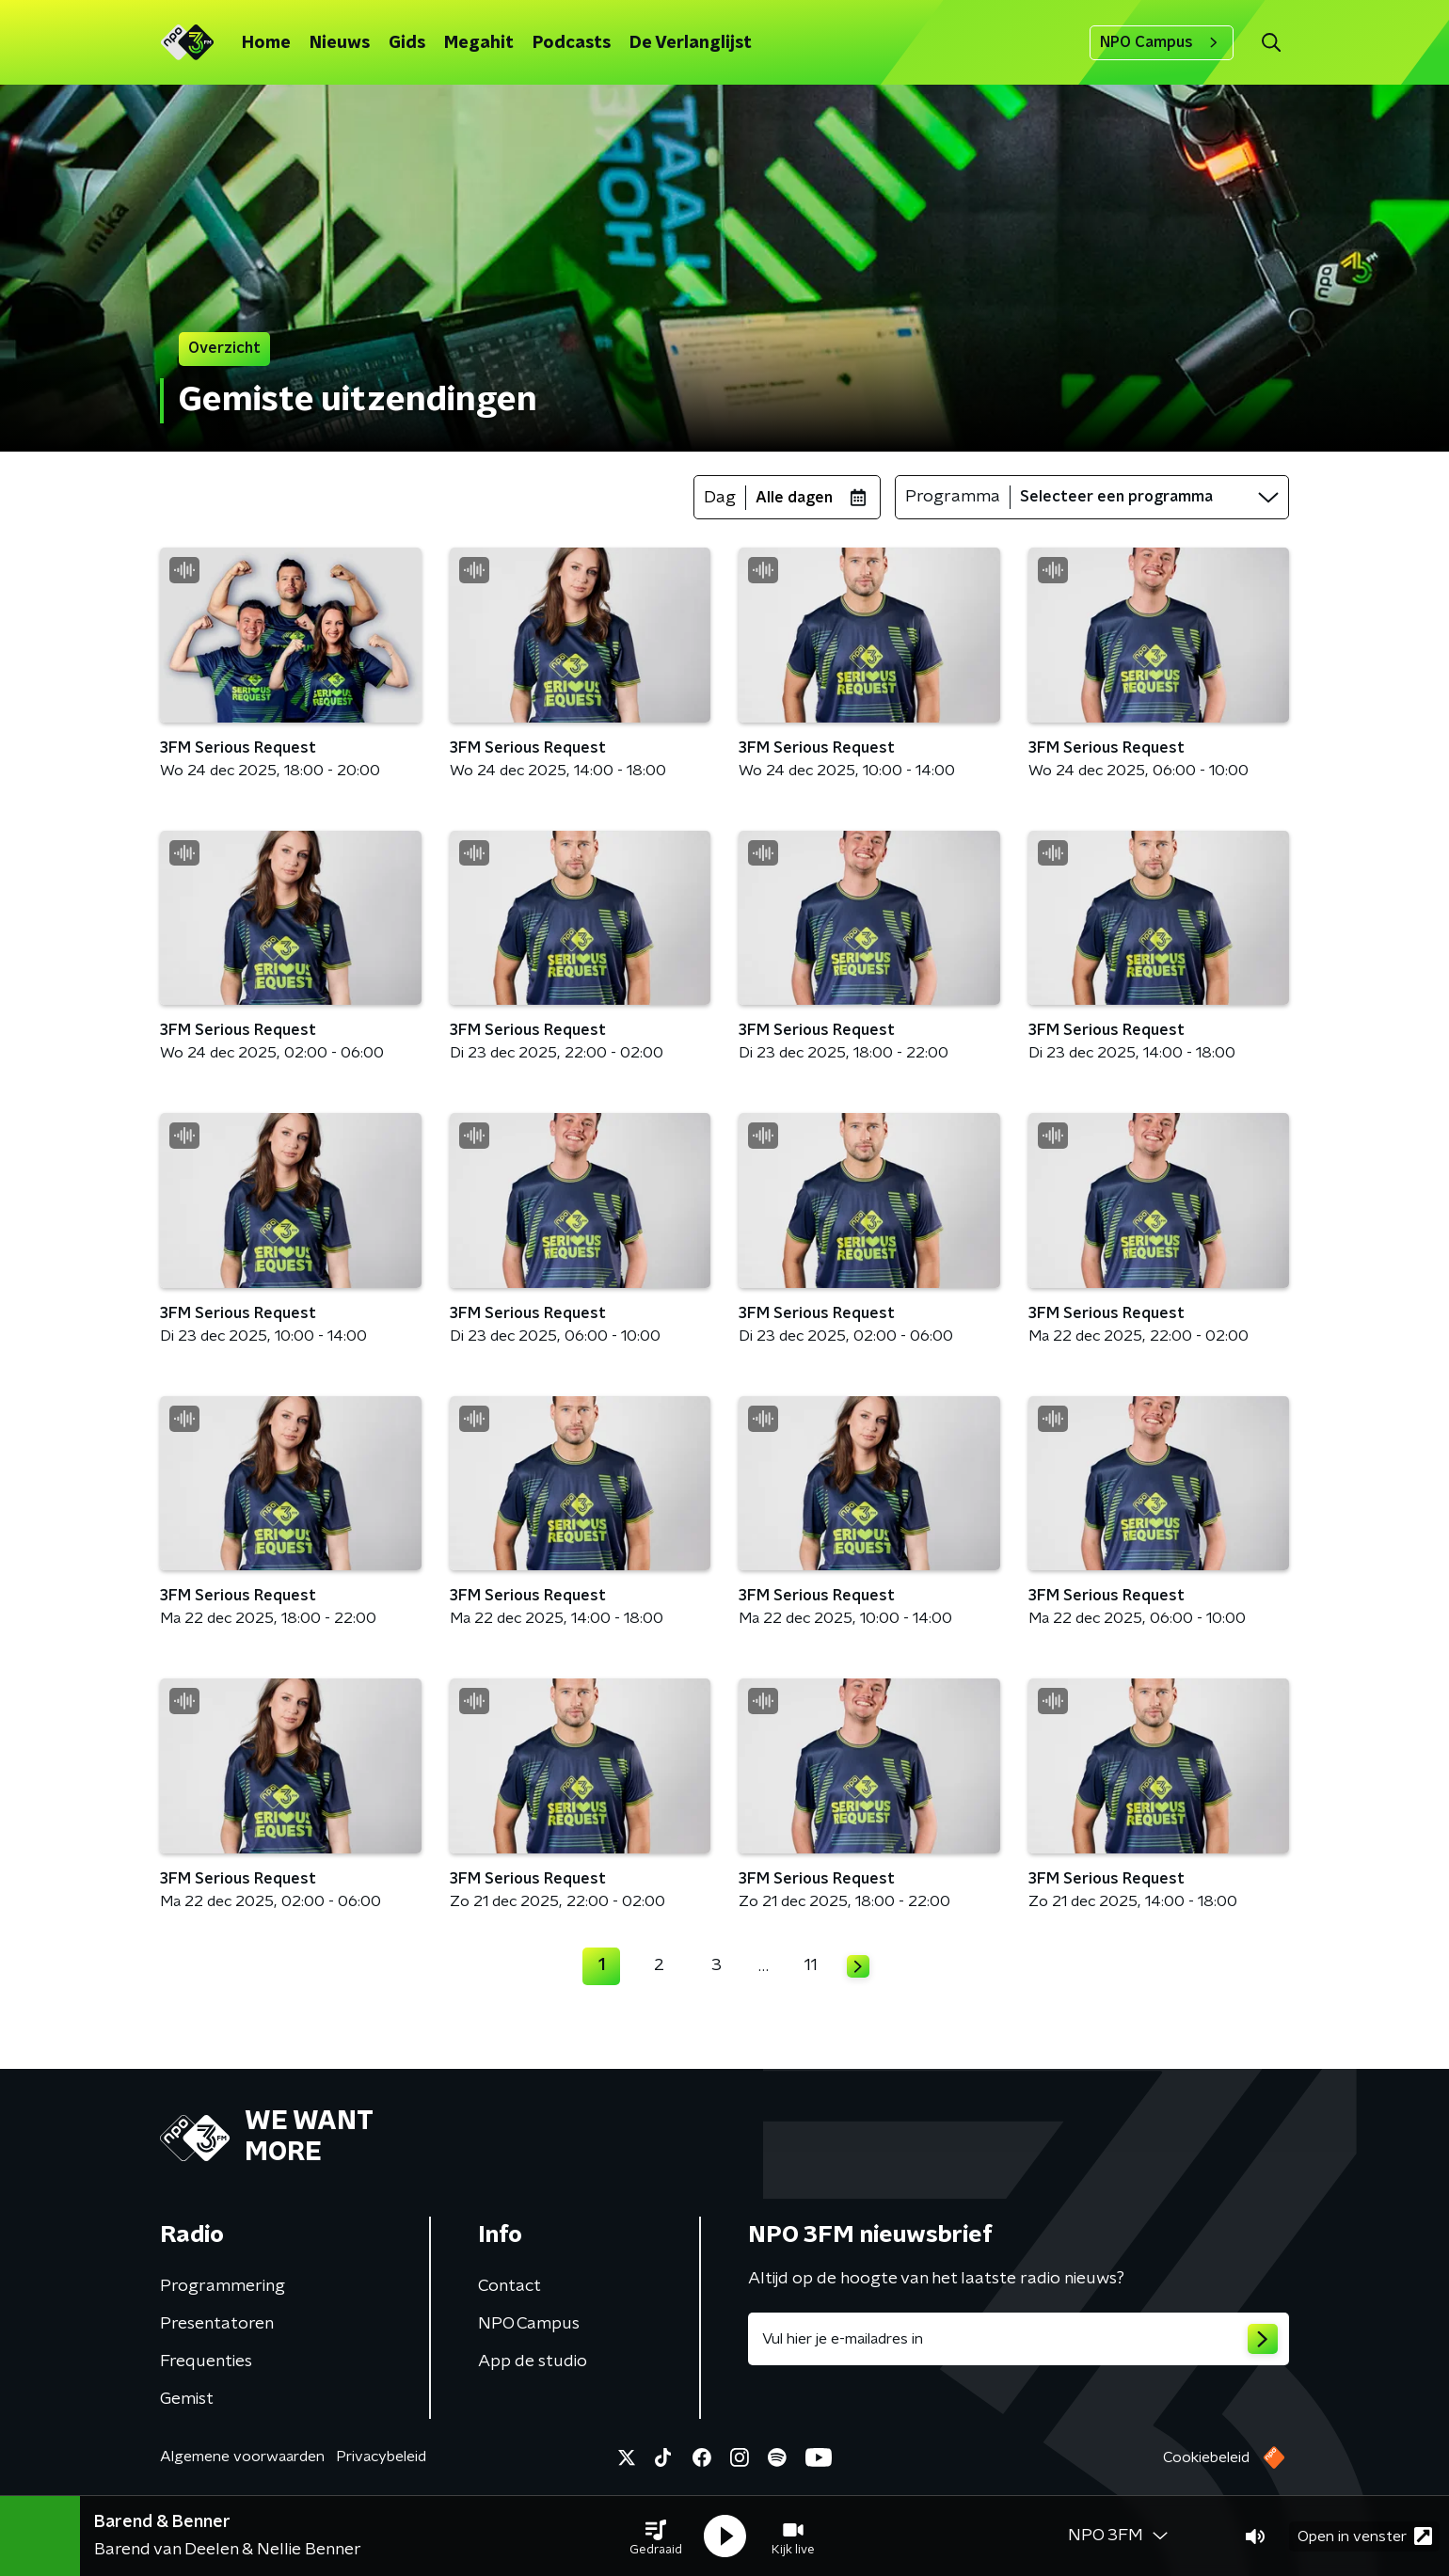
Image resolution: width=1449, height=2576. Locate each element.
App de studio (532, 2361)
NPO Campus (1161, 42)
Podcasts (572, 43)
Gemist (187, 2399)
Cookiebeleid (1206, 2457)
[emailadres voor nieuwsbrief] (1018, 2339)
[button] (656, 2536)
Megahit (479, 43)
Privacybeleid (381, 2456)
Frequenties (206, 2361)
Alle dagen (794, 497)
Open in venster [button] (1365, 2536)
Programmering (222, 2286)
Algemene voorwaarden (242, 2456)
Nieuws (340, 43)
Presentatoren (217, 2323)
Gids (407, 43)
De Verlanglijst (690, 43)
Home (266, 43)
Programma (952, 496)
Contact (509, 2286)
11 (811, 1965)
